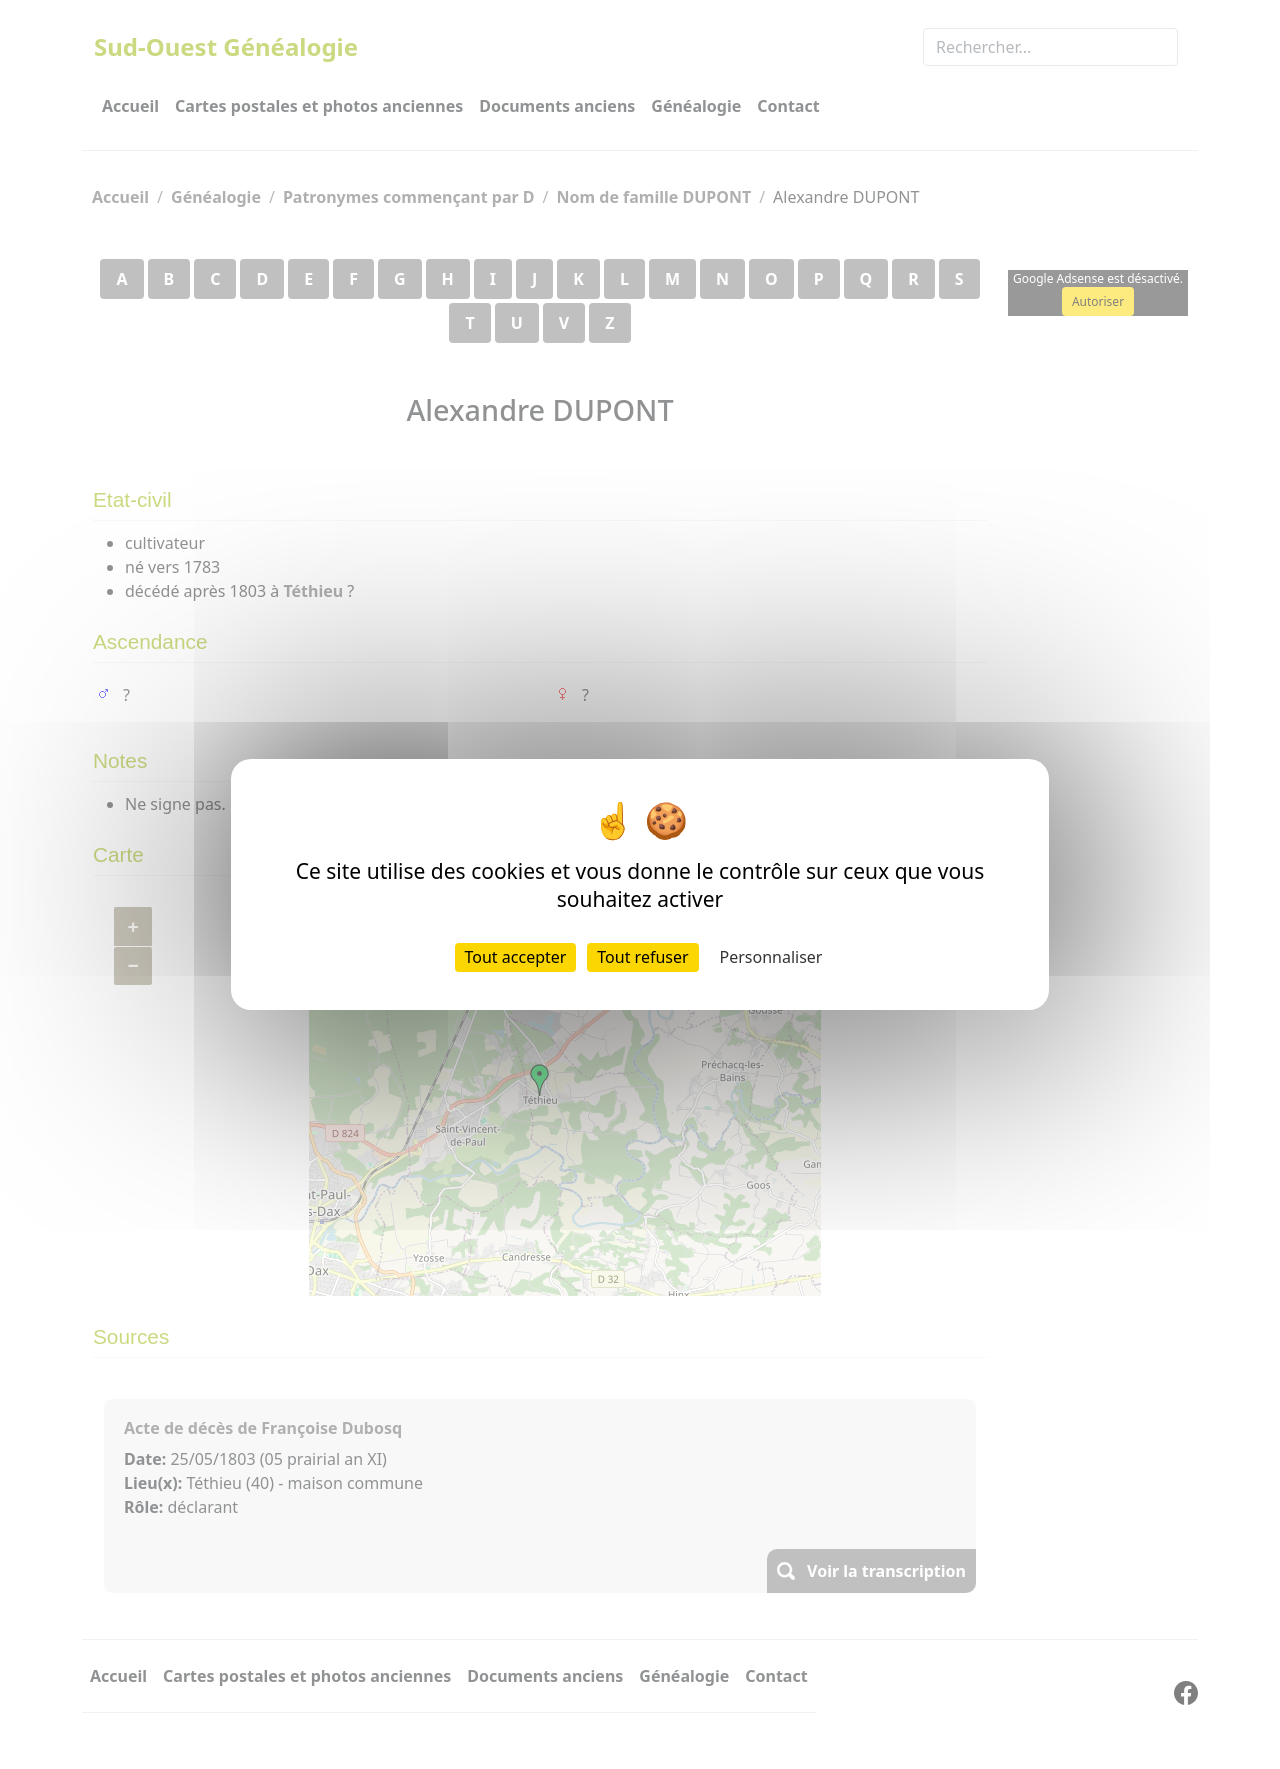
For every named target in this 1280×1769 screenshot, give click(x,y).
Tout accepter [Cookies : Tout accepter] (516, 957)
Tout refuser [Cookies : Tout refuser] (642, 957)
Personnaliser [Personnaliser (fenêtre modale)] (771, 957)
